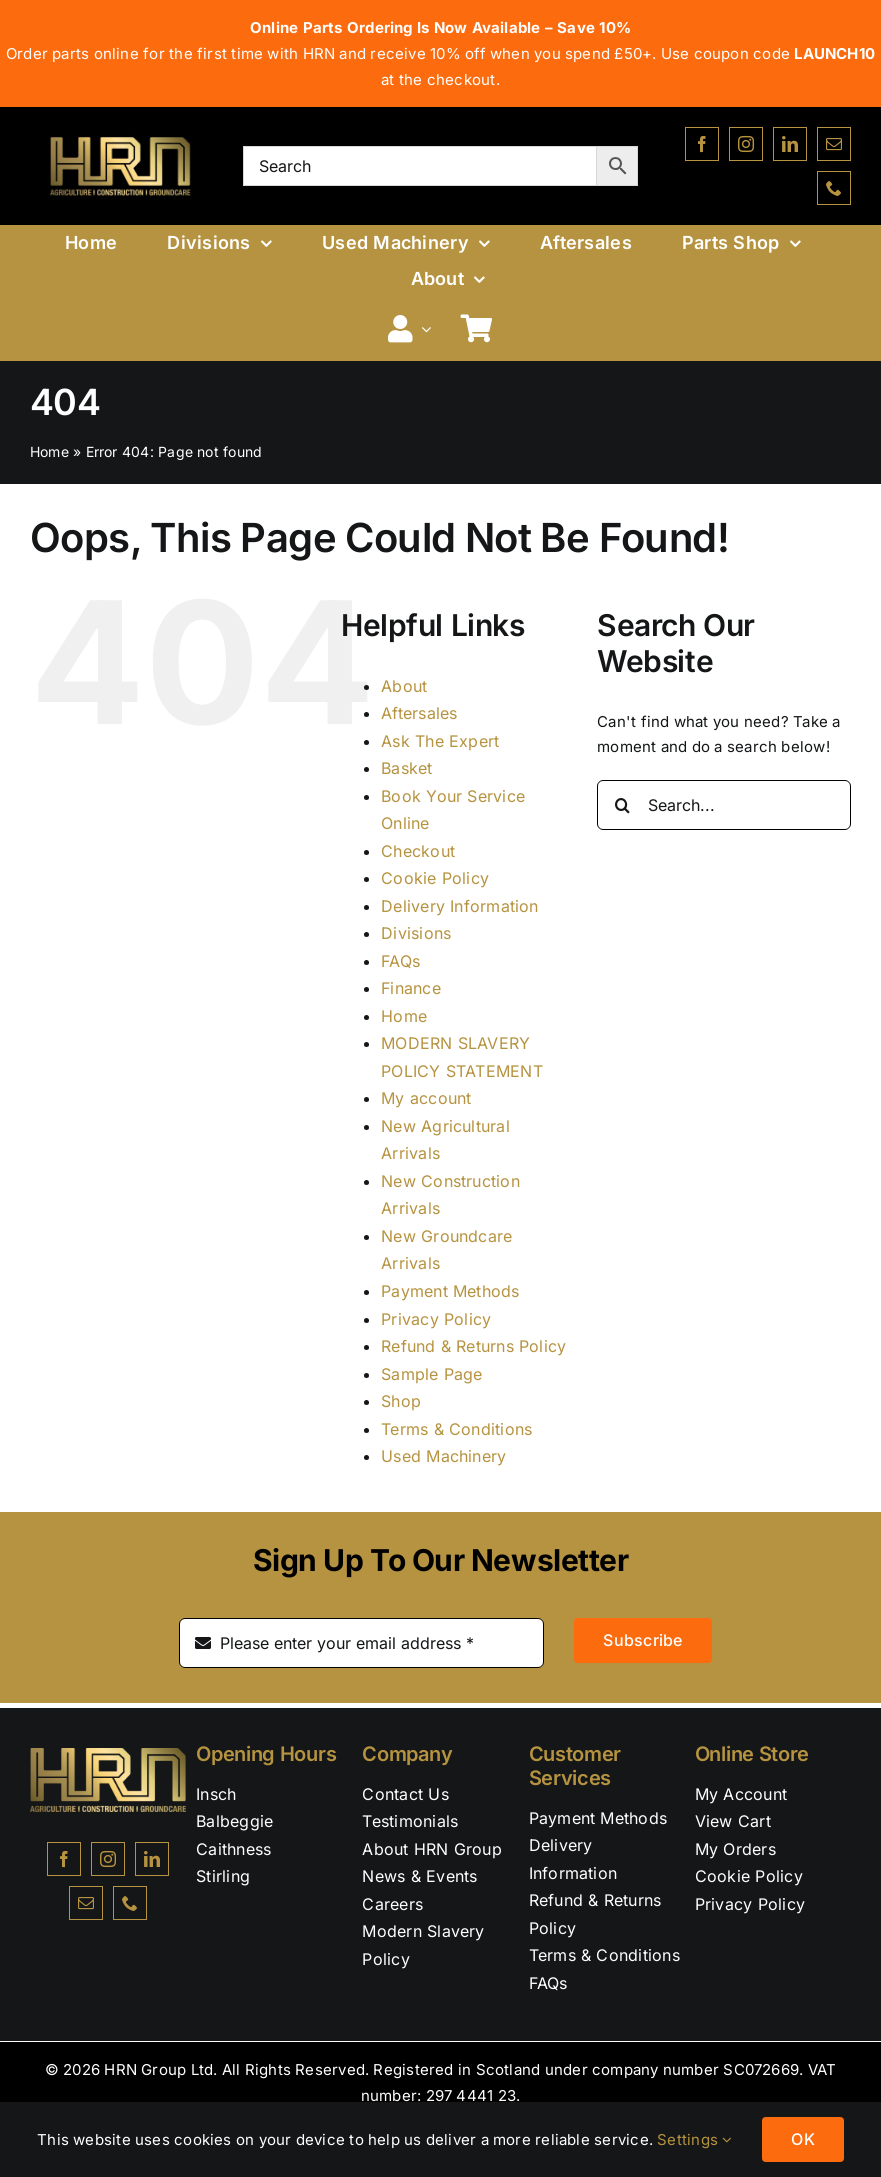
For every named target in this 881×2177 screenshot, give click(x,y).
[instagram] (746, 144)
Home (49, 451)
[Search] (622, 805)
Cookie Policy (435, 878)
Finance (411, 988)
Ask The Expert (440, 741)
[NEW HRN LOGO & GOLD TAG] (108, 1755)
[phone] (834, 188)
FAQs (400, 961)
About (404, 686)
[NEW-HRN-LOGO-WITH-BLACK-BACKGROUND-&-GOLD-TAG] (120, 134)
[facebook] (702, 144)
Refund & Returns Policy (473, 1346)
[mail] (834, 144)
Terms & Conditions (456, 1429)
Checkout (418, 851)
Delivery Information (460, 906)
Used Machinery (443, 1456)
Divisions (416, 933)
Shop (401, 1401)
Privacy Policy (436, 1319)
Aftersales (419, 713)
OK (802, 2139)
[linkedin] (790, 144)
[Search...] (724, 805)
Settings (694, 2139)
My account (426, 1098)
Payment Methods (450, 1291)
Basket (406, 768)
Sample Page (431, 1374)
